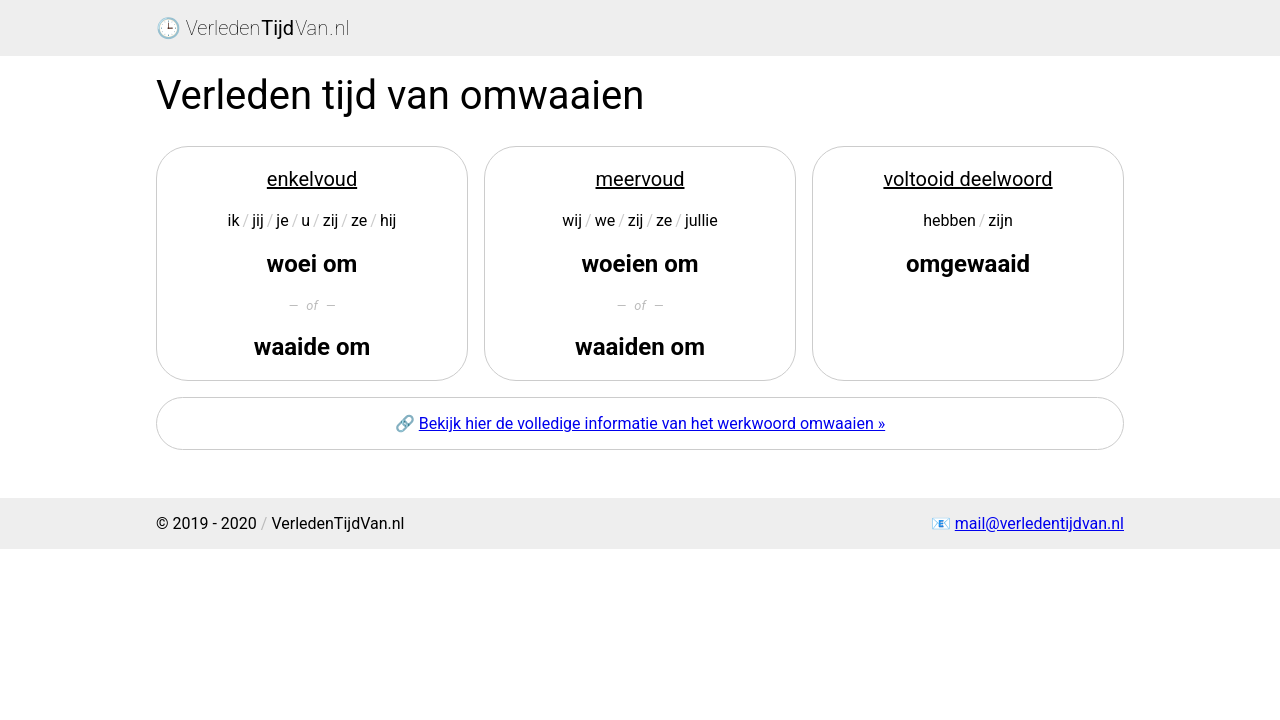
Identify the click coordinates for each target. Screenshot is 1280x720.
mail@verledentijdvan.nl (1039, 523)
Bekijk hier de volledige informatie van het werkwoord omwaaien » (652, 423)
